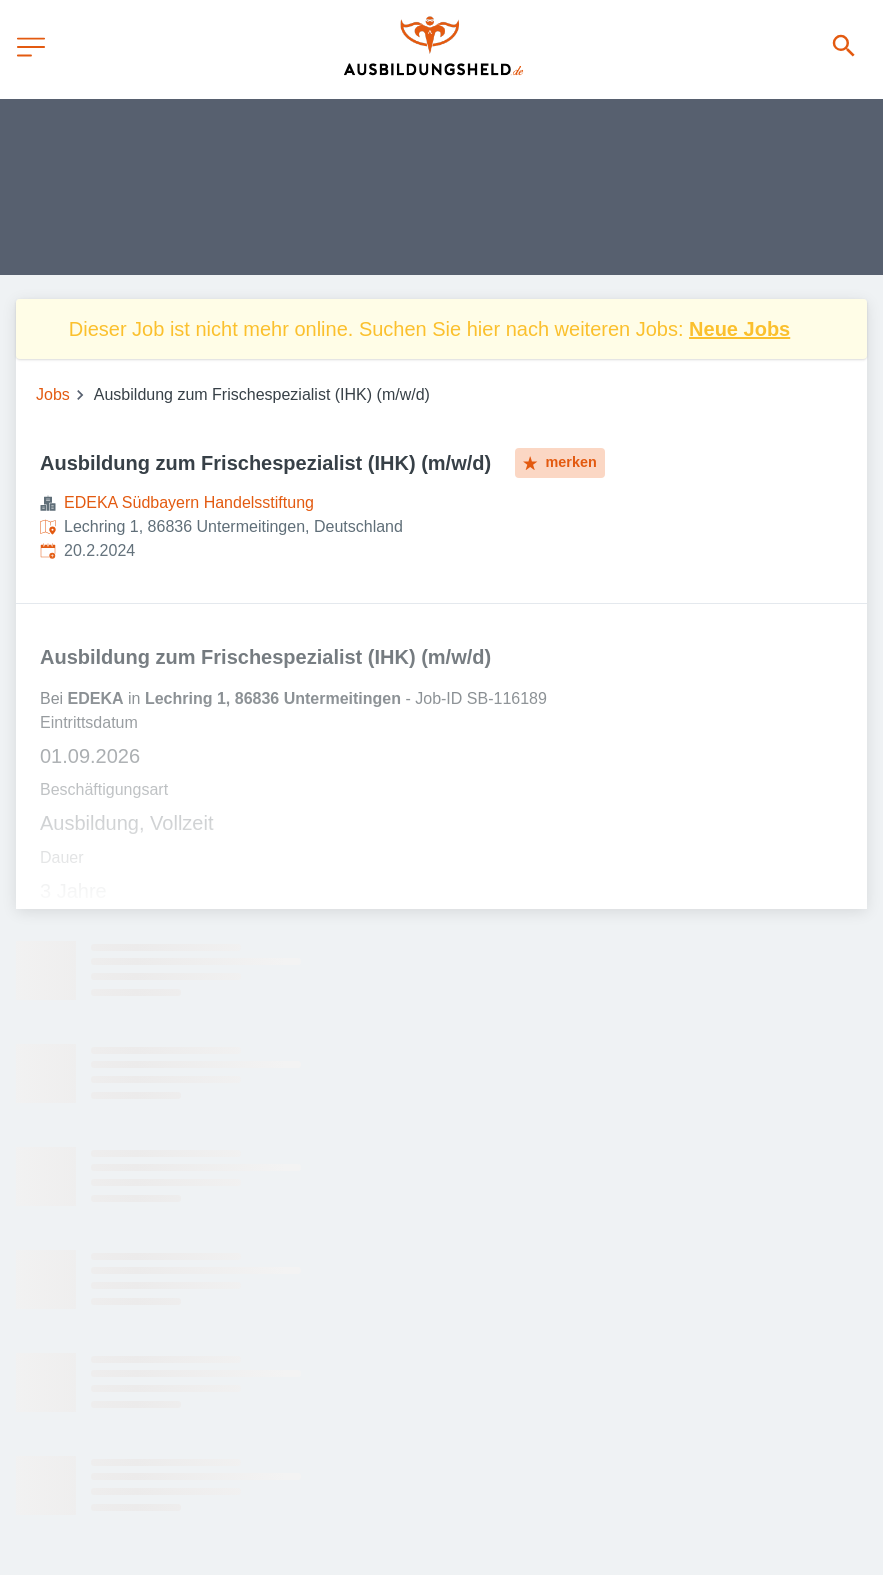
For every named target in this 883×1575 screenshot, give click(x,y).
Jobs (53, 394)
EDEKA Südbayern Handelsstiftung (189, 502)
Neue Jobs (739, 329)
